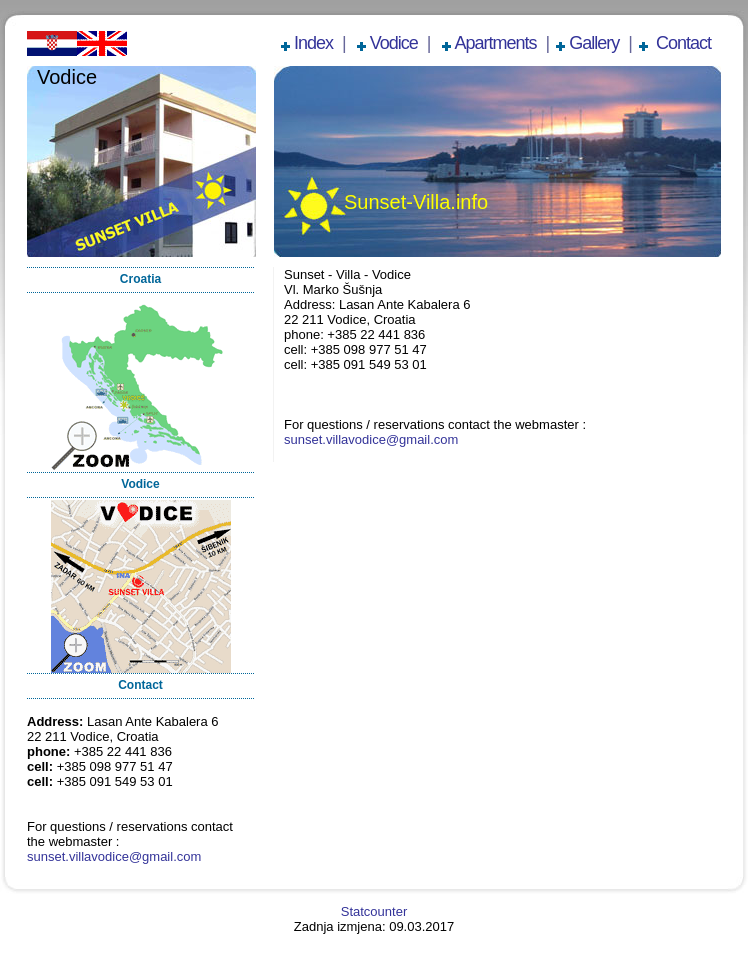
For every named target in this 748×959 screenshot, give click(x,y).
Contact (681, 43)
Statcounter (374, 911)
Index (313, 43)
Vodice (394, 43)
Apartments (496, 43)
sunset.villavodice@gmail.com (114, 856)
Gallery (594, 43)
